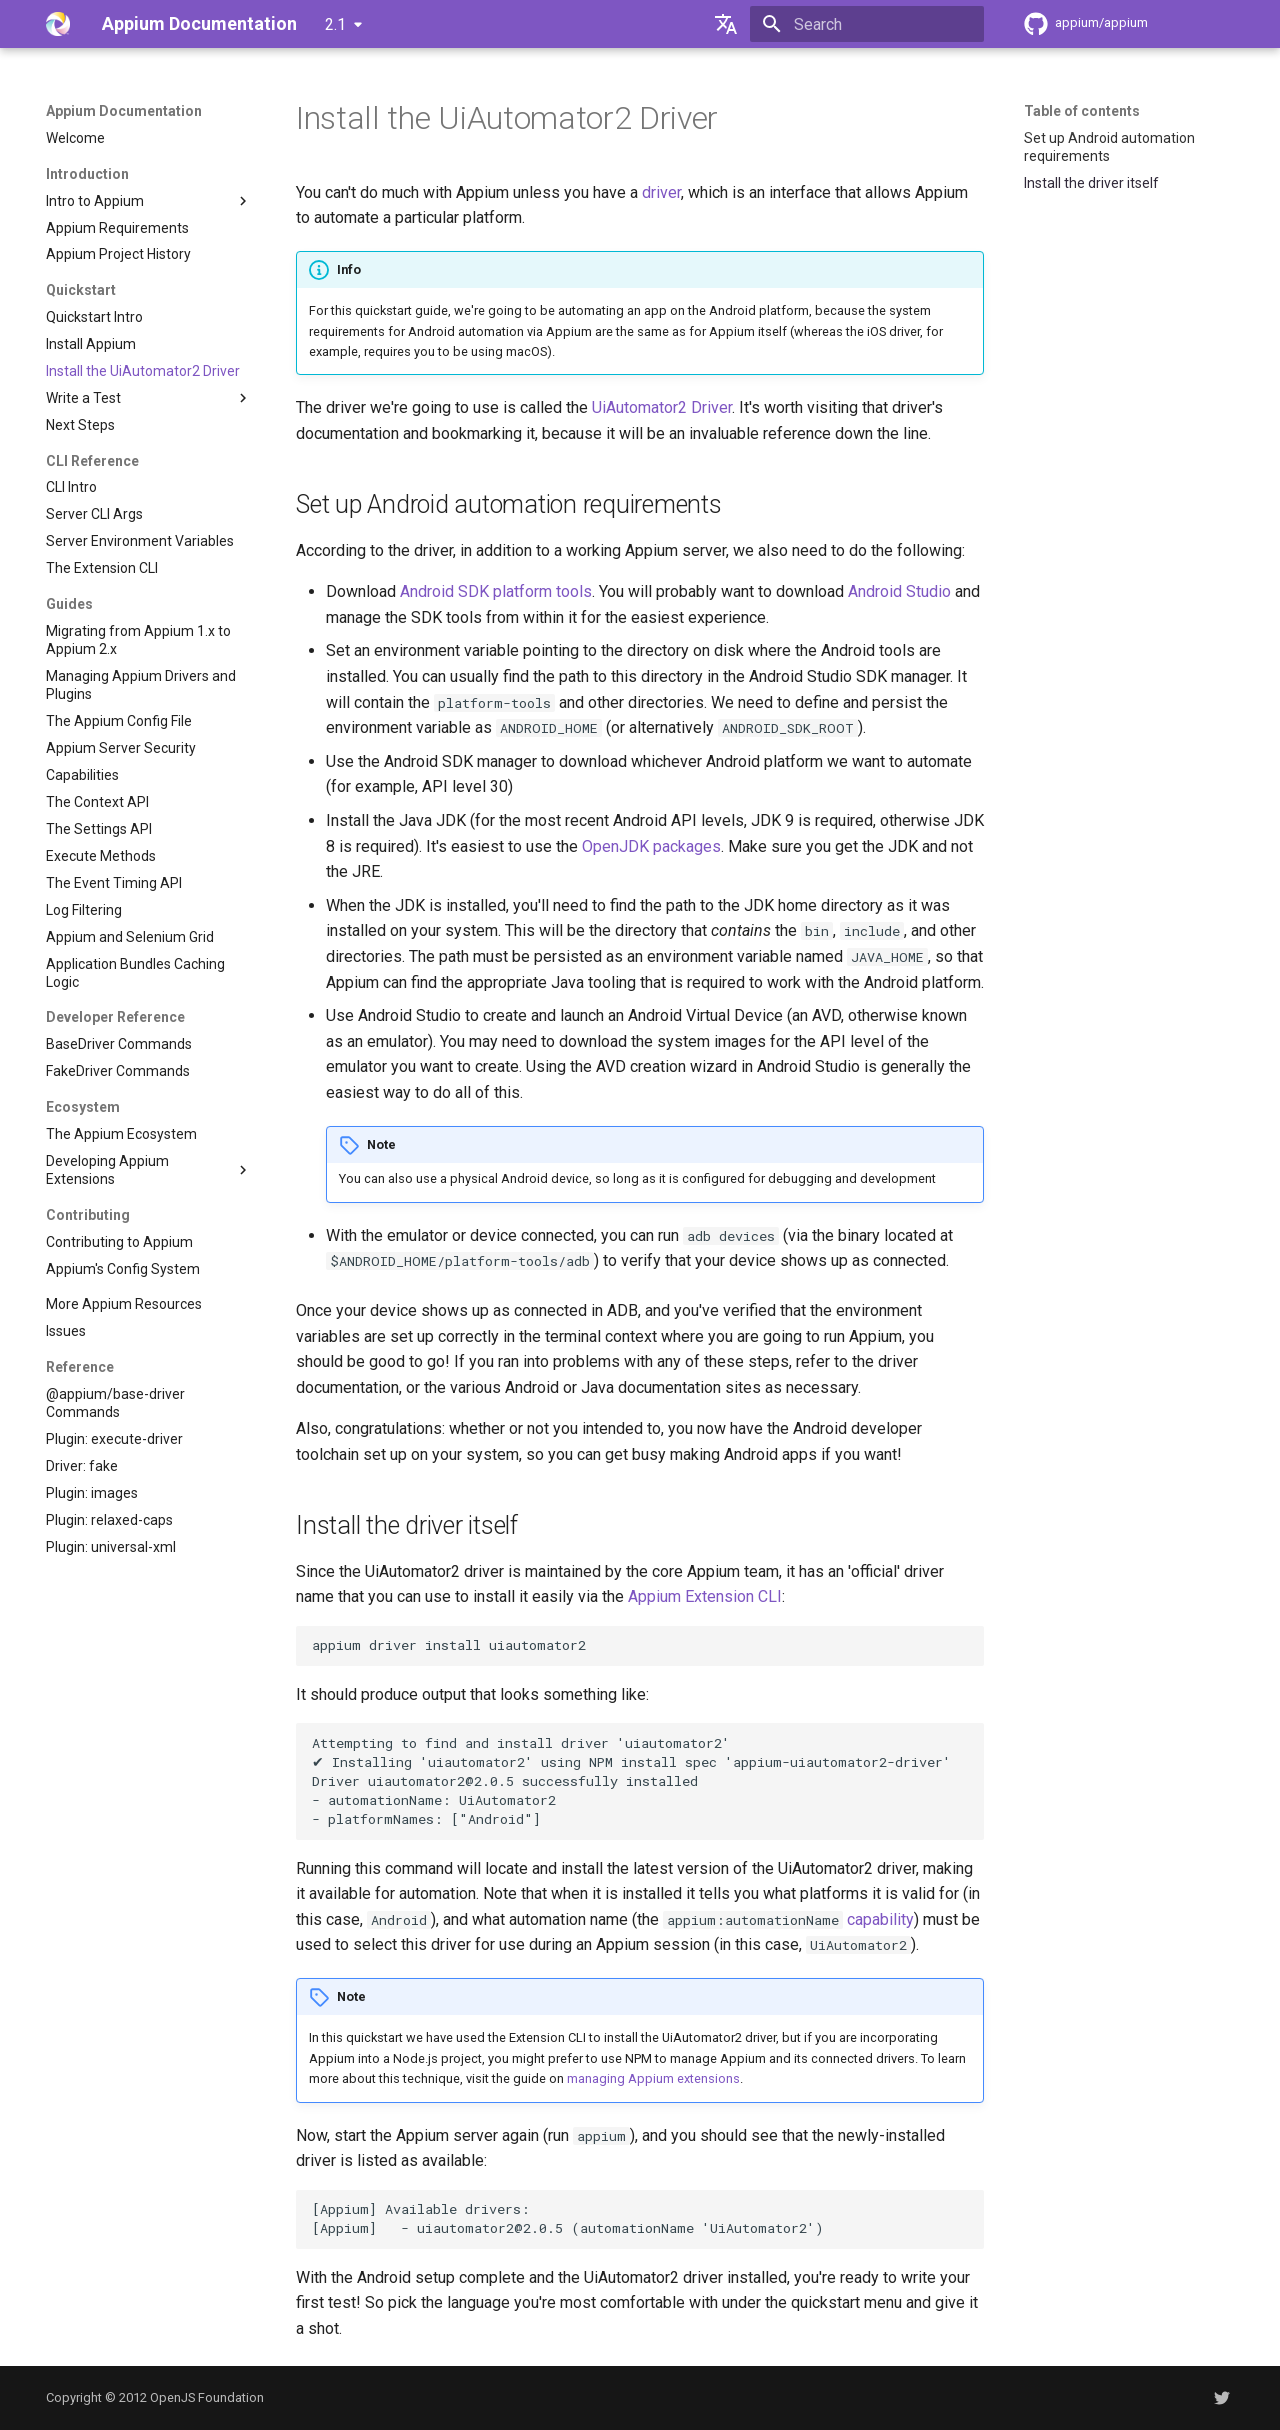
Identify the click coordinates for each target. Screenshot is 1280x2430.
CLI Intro (71, 487)
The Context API (97, 802)
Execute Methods (101, 856)
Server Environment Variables (140, 541)
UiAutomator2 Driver (662, 407)
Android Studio (899, 591)
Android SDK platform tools (496, 591)
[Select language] (726, 24)
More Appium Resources (124, 1304)
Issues (66, 1331)
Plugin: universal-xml (111, 1547)
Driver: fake (82, 1466)
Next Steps (80, 425)
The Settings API (99, 829)
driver (661, 192)
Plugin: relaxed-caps (109, 1520)
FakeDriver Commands (118, 1071)
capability (880, 1919)
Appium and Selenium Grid (130, 937)
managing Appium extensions (653, 2078)
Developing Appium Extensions (149, 1170)
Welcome (75, 138)
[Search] (867, 24)
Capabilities (82, 775)
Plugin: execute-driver (114, 1439)
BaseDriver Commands (119, 1044)
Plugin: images (92, 1493)
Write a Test (149, 398)
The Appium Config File (119, 721)
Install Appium (91, 344)
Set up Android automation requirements (1109, 147)
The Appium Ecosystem (121, 1134)
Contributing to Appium (119, 1242)
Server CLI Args (94, 514)
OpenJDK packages (651, 846)
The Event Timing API (114, 883)
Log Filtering (84, 910)
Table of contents (1082, 111)
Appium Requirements (117, 228)
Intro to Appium (149, 201)
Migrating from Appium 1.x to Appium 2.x (138, 640)
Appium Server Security (121, 748)
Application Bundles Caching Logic (135, 973)
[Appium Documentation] (58, 24)
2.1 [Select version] (335, 24)
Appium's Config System (123, 1269)
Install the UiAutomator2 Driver (143, 371)
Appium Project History (118, 254)
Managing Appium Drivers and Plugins (141, 685)
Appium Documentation (124, 111)
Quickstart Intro (94, 317)
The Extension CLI (102, 568)
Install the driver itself (1091, 183)
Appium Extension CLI (705, 1596)
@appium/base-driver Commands (115, 1403)
